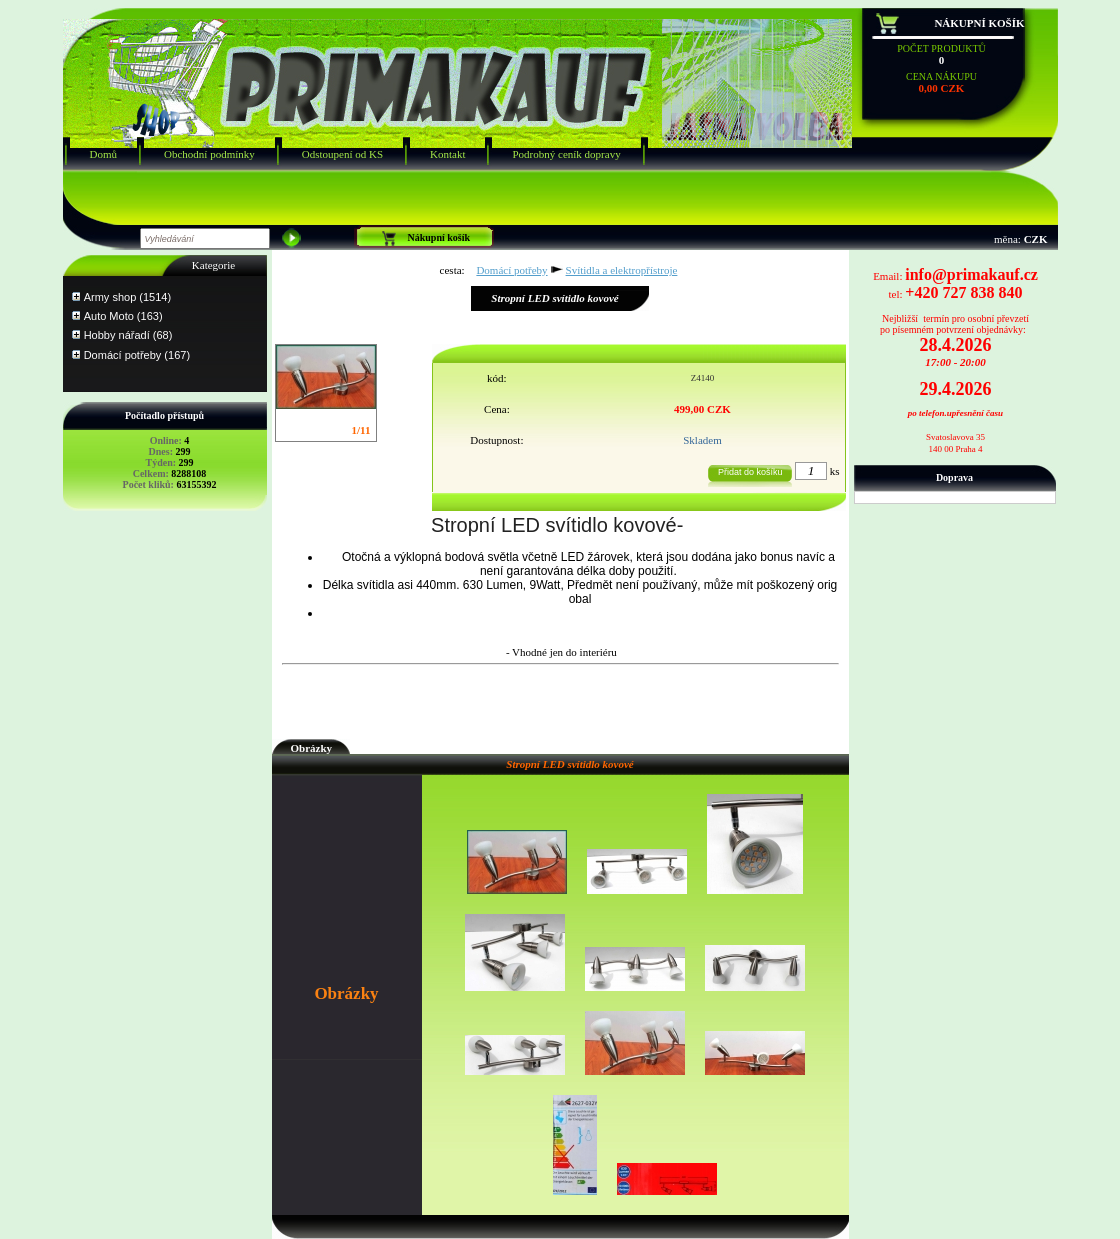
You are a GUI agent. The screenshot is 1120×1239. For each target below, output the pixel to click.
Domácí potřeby (511, 270)
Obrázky (312, 748)
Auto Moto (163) (123, 316)
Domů (104, 154)
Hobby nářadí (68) (128, 335)
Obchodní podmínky (209, 154)
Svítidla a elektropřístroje (622, 270)
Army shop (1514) (127, 297)
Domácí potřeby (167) (137, 355)
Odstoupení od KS (342, 154)
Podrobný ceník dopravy (566, 154)
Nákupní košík (979, 23)
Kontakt (447, 154)
